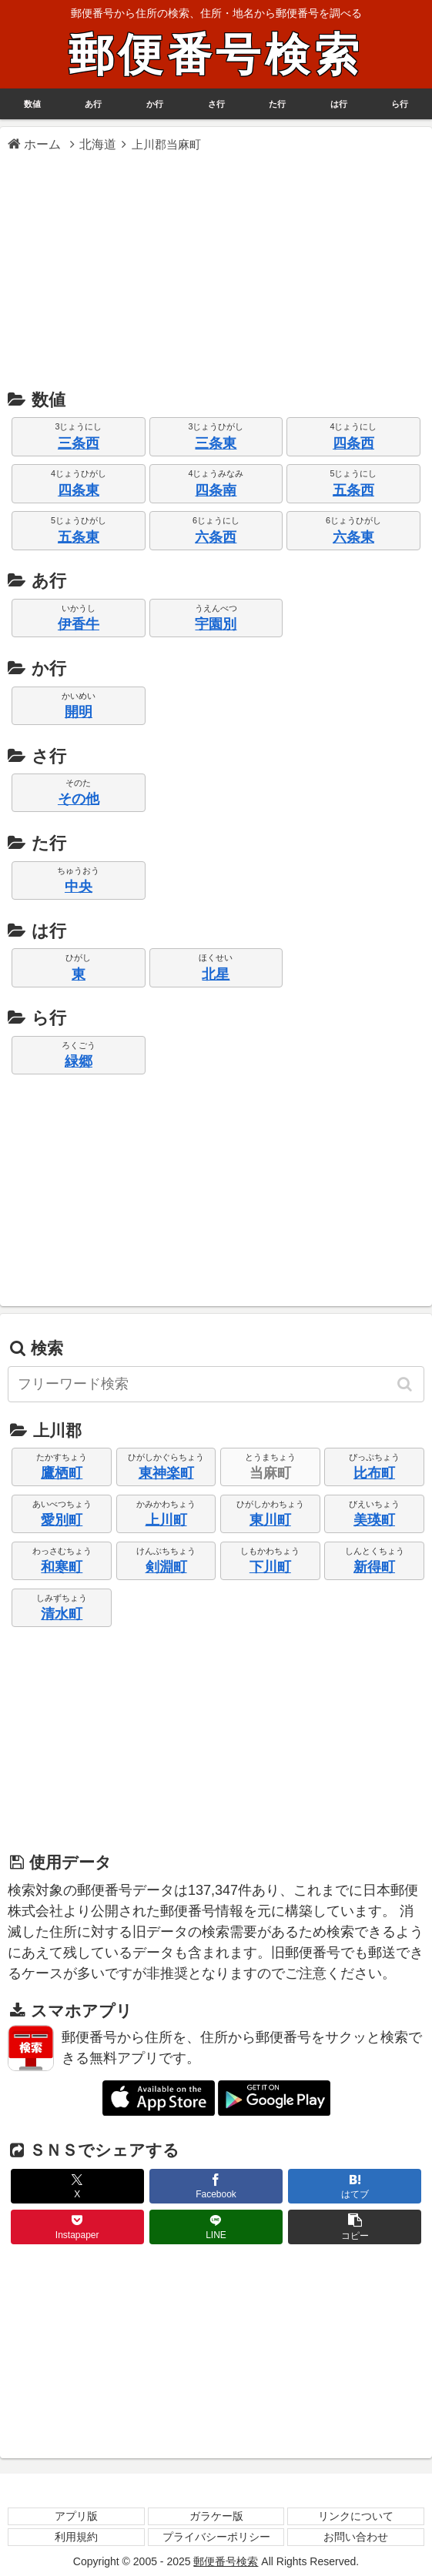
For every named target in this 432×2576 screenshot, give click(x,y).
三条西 (78, 443)
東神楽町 (166, 1473)
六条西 (215, 537)
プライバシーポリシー (216, 2537)
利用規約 (76, 2537)
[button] (405, 1383)
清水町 (61, 1614)
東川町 (270, 1520)
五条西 (353, 490)
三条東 (215, 443)
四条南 (215, 490)
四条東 (78, 490)
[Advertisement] (216, 269)
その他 (78, 799)
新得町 (374, 1567)
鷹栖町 (61, 1473)
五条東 (78, 537)
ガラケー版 (216, 2516)
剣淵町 (166, 1567)
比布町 (374, 1473)
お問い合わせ (355, 2537)
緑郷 (78, 1061)
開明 (78, 712)
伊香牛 (78, 624)
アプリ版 (76, 2516)
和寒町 (61, 1567)
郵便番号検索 (216, 55)
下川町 (270, 1567)
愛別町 (61, 1520)
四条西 (353, 443)
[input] (216, 1384)
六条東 (353, 537)
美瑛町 (374, 1520)
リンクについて (355, 2516)
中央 (78, 886)
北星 (215, 974)
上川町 (166, 1520)
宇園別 (215, 624)
